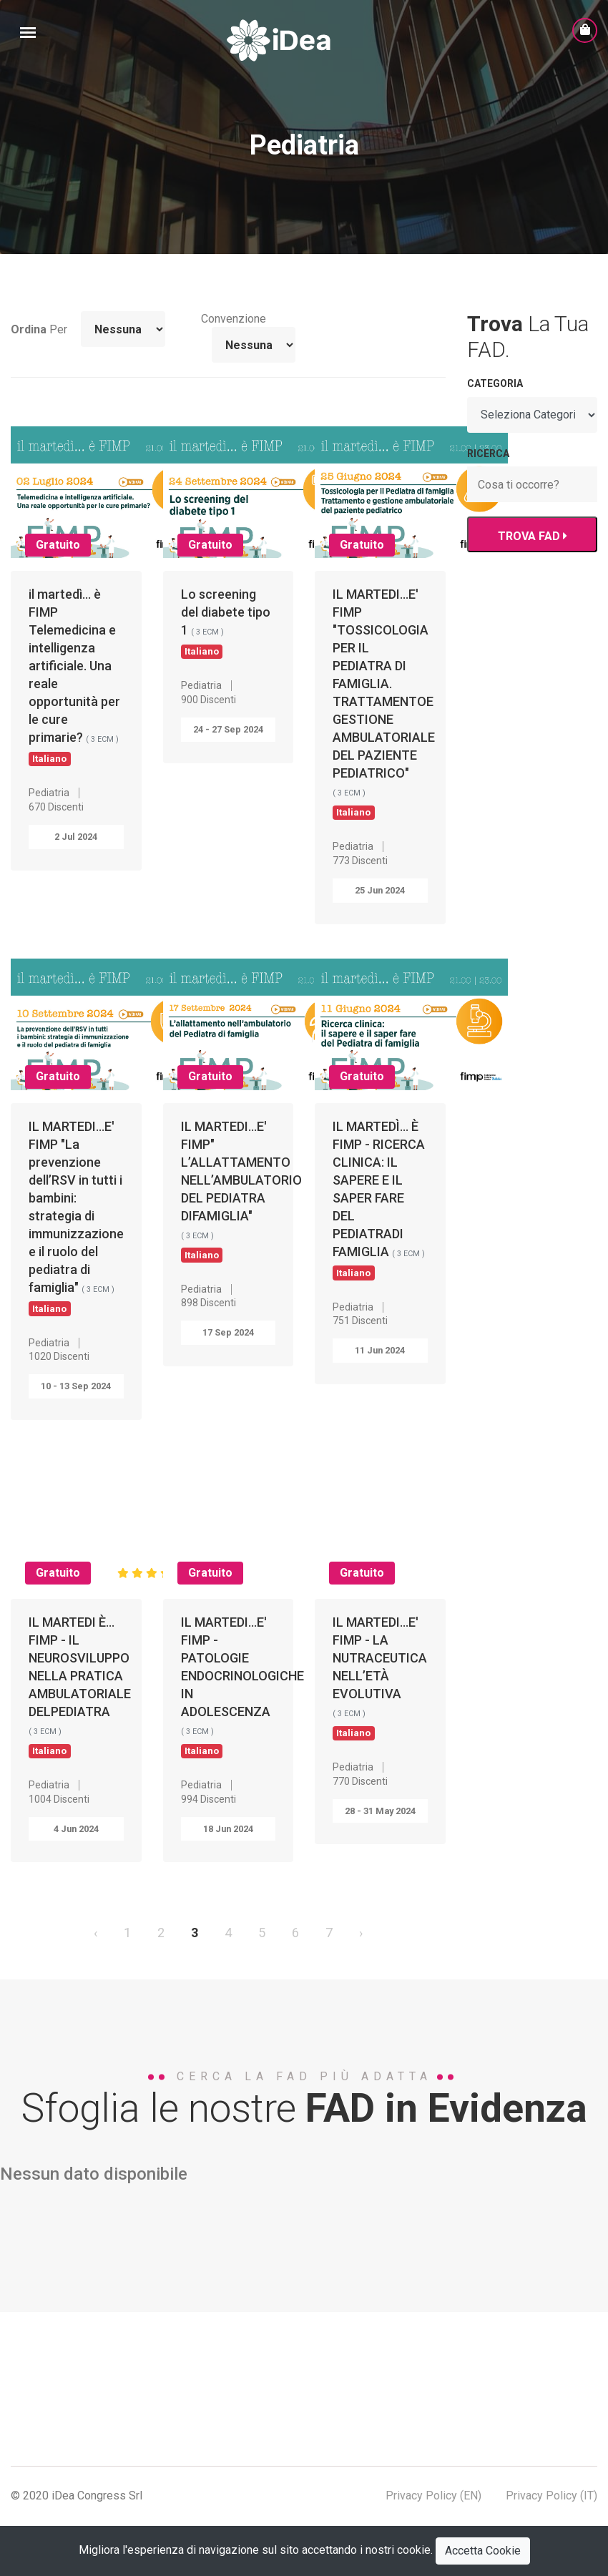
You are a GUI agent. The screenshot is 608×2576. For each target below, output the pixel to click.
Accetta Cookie (483, 2550)
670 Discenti (56, 807)
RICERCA (488, 453)
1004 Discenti (59, 1799)
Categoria (495, 383)
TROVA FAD (532, 536)
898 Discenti (208, 1302)
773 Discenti (360, 860)
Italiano (49, 758)
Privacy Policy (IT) (551, 2495)
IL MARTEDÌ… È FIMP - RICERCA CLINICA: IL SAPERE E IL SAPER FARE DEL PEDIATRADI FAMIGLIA (379, 1199)
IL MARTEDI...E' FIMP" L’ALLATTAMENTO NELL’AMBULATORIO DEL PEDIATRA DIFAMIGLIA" (241, 1190)
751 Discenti (360, 1320)
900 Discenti (208, 699)
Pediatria (49, 792)
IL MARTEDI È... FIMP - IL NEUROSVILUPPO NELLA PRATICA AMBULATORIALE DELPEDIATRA (80, 1686)
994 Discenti (208, 1799)
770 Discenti (360, 1781)
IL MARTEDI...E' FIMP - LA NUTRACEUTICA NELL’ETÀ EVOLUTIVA (380, 1677)
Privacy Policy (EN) (433, 2495)
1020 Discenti (59, 1356)
